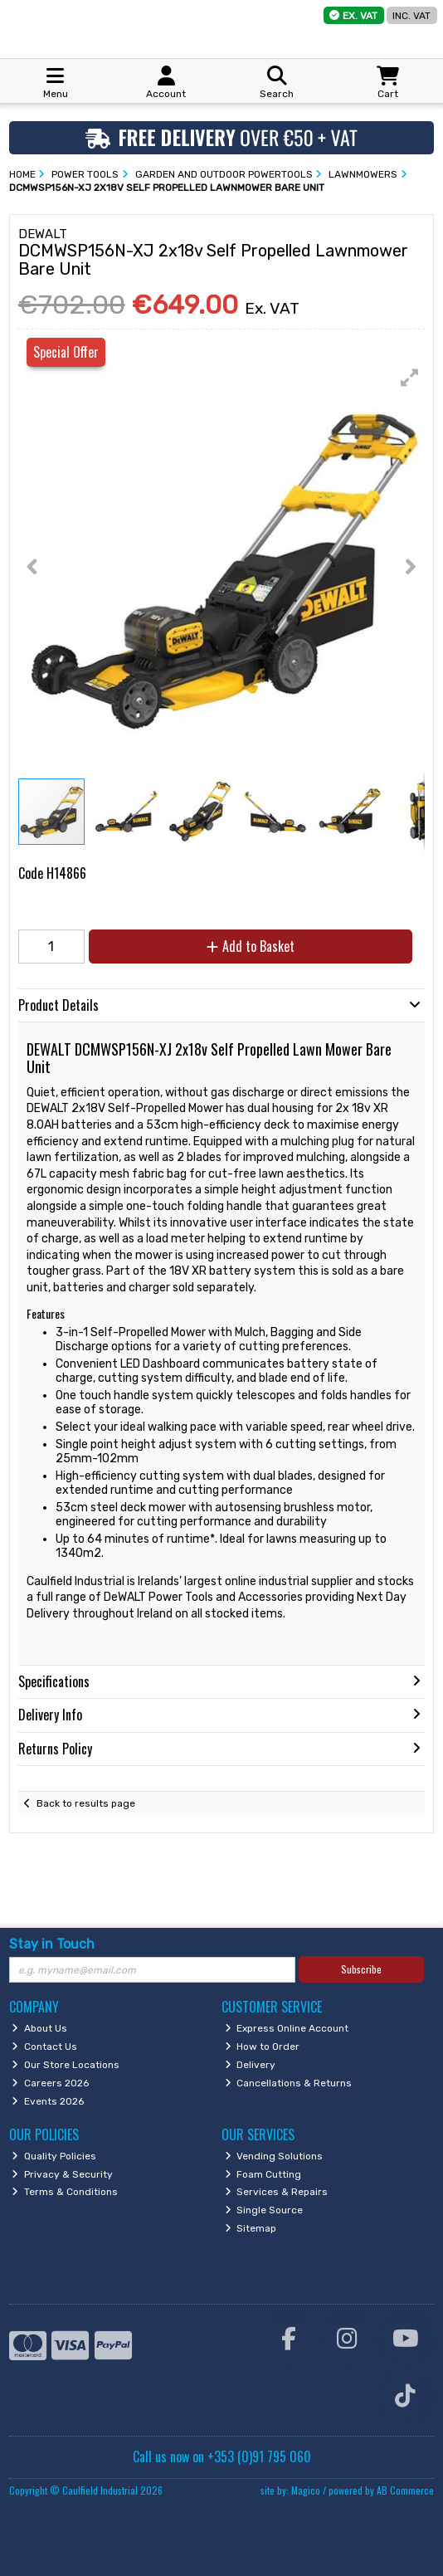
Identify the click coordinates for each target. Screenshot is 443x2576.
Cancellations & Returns (289, 2083)
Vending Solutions (274, 2156)
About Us (39, 2028)
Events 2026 (48, 2101)
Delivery (250, 2065)
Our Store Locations (65, 2065)
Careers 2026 (50, 2083)
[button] (410, 377)
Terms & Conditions (65, 2192)
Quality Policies (54, 2156)
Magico (305, 2490)
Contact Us (44, 2046)
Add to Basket (251, 946)
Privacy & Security (62, 2174)
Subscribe (361, 1969)
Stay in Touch (52, 1944)
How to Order (262, 2046)
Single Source (264, 2210)
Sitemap (251, 2228)
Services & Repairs (277, 2192)
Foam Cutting (263, 2174)
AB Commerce (405, 2490)
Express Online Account (287, 2028)
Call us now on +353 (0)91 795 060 (222, 2456)
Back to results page (86, 1803)
